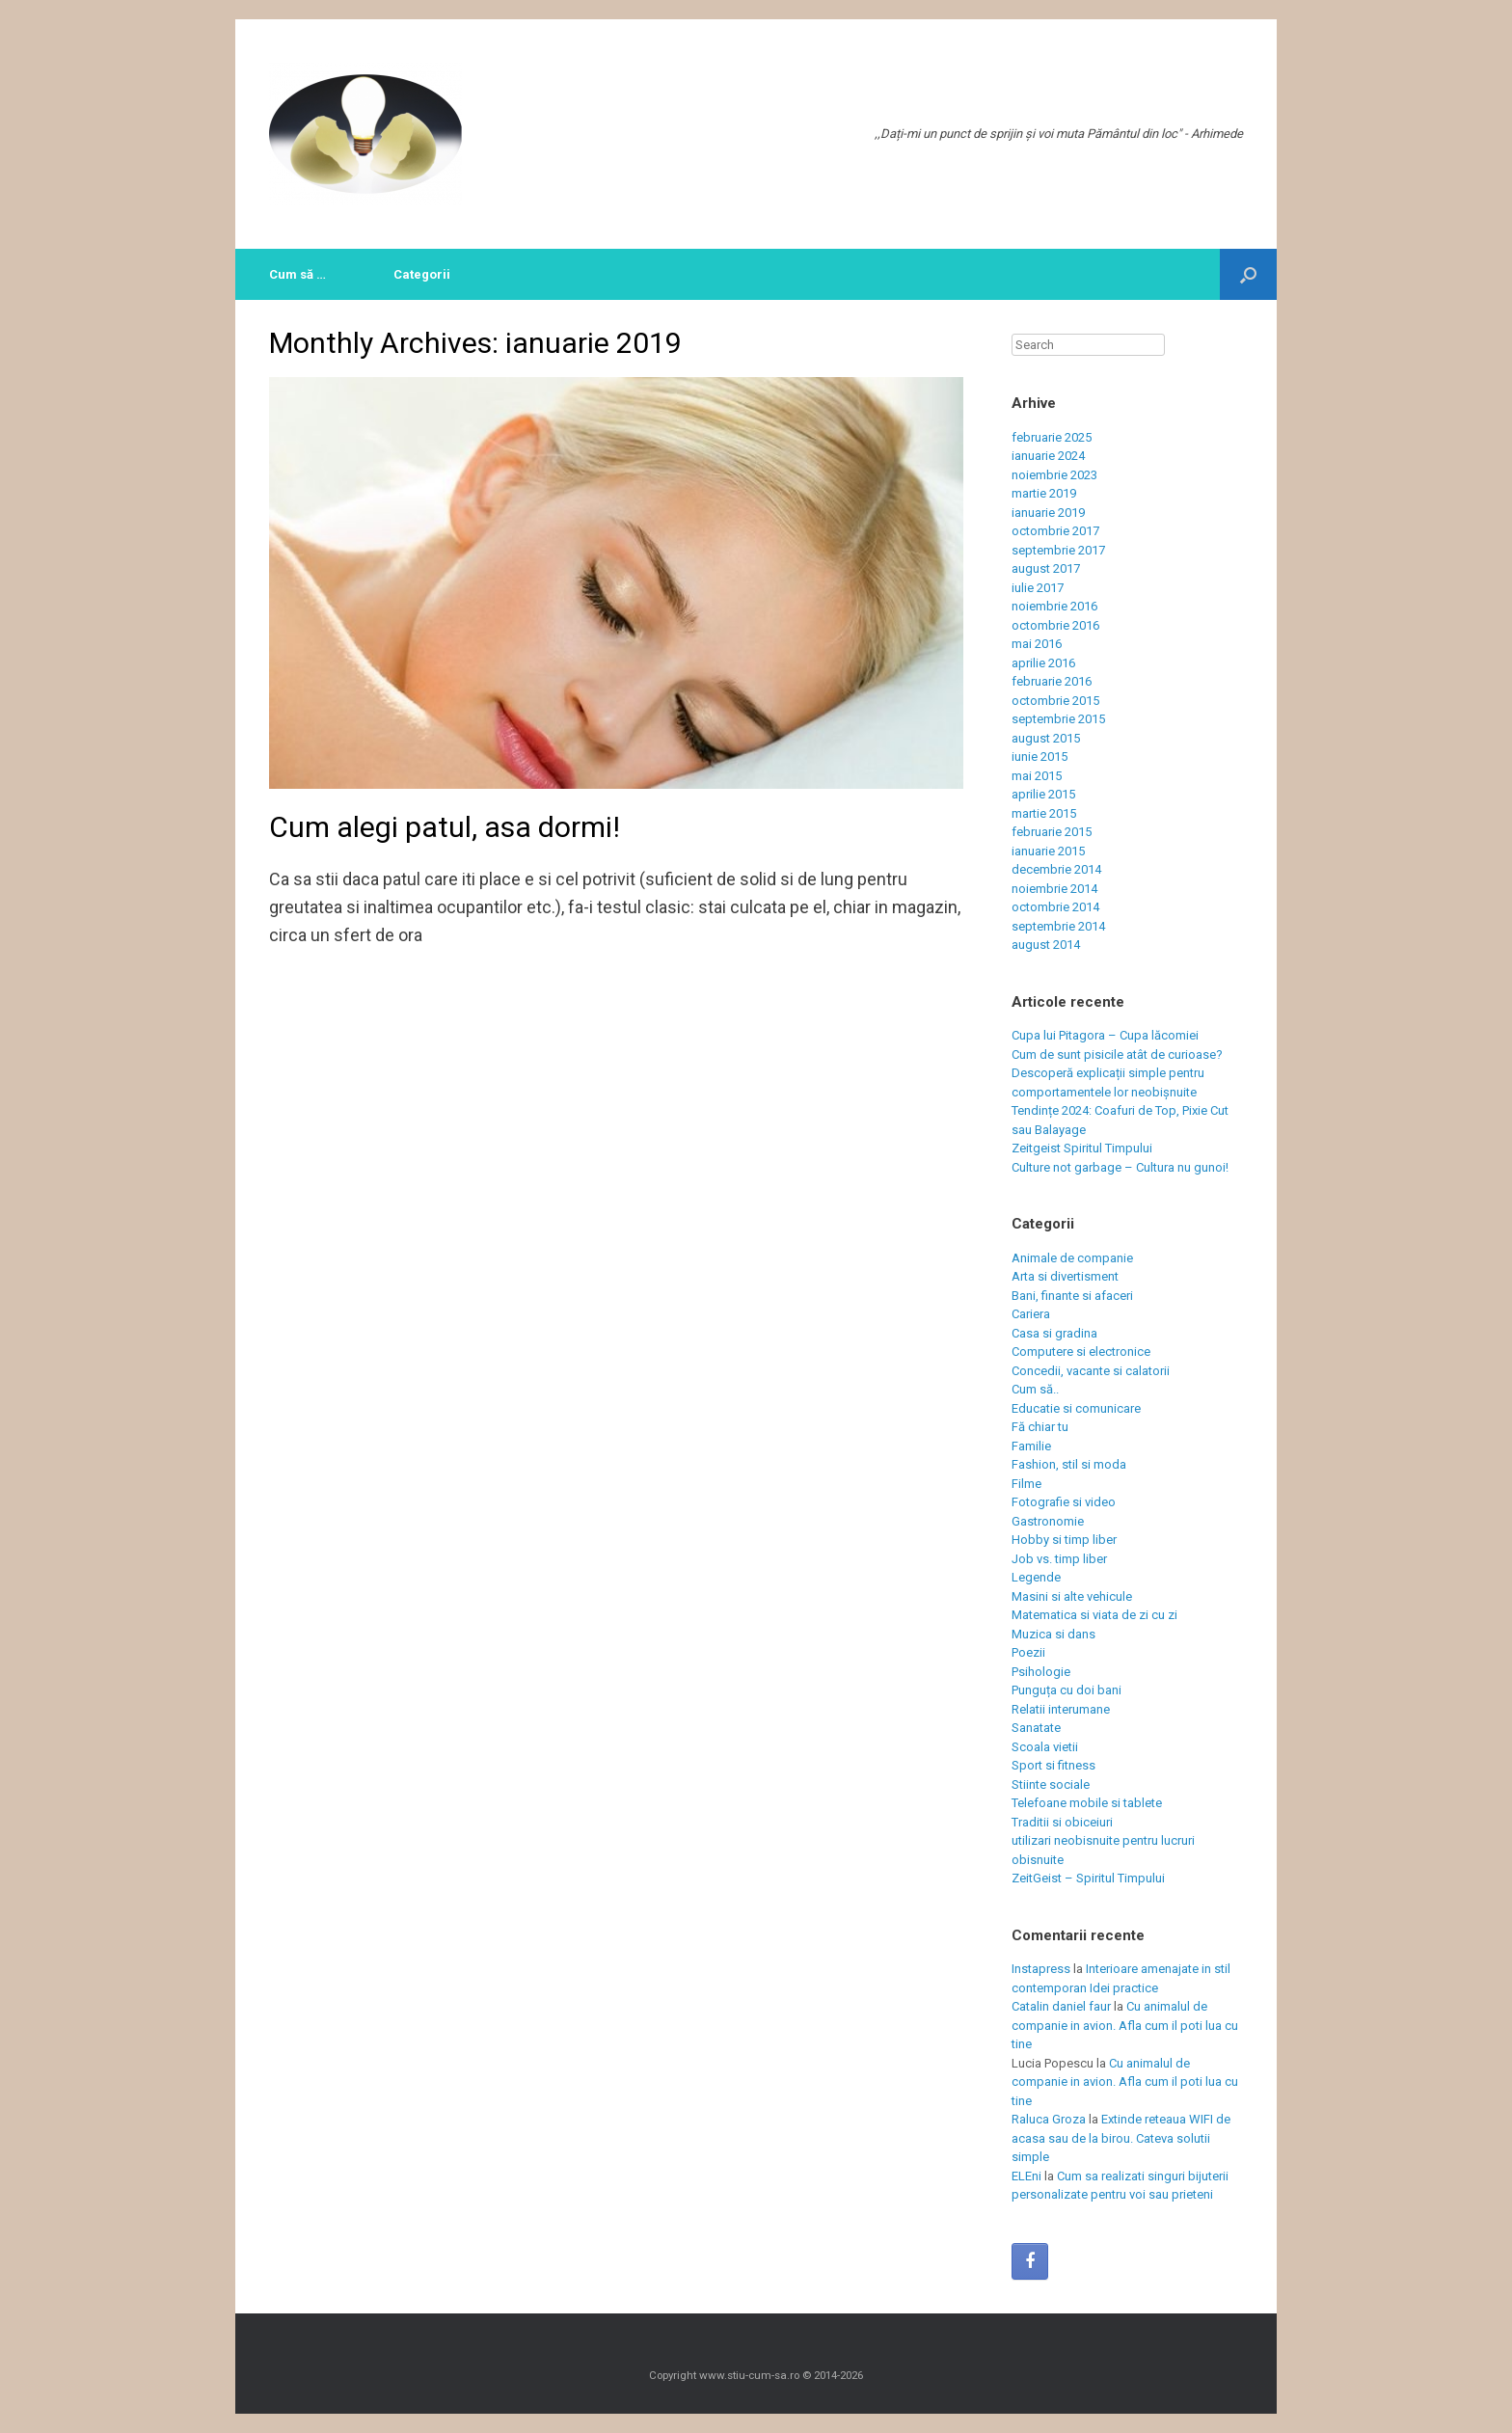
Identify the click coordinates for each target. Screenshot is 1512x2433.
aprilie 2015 (1043, 794)
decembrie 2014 (1056, 869)
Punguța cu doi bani (1066, 1690)
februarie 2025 (1052, 437)
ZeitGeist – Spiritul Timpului (1088, 1878)
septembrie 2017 (1058, 550)
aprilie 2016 (1043, 663)
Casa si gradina (1054, 1333)
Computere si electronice (1081, 1351)
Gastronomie (1048, 1521)
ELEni (1026, 2176)
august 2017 (1046, 568)
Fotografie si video (1064, 1502)
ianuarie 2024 (1048, 455)
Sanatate (1036, 1727)
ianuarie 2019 (1048, 512)
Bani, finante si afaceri (1072, 1295)
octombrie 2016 (1055, 625)
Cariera (1031, 1314)
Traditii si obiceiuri (1062, 1822)
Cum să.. (1035, 1389)
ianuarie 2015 (1048, 851)
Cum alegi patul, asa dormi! (444, 827)
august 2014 (1046, 944)
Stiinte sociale (1051, 1784)
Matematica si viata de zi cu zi (1094, 1615)
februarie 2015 (1052, 832)
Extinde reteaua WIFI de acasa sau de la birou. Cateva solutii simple (1121, 2138)
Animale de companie (1072, 1258)
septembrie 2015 (1058, 719)
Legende (1036, 1577)
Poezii (1028, 1652)
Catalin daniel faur (1061, 2006)
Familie (1031, 1446)
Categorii (421, 274)
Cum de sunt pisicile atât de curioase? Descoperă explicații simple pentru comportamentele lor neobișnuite (1117, 1073)
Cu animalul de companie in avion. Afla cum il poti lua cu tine (1125, 2025)
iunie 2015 (1039, 756)
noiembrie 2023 (1054, 475)
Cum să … (297, 274)
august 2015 (1046, 738)
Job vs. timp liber (1059, 1559)
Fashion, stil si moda (1069, 1464)
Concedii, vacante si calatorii (1091, 1371)
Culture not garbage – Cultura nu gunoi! (1120, 1167)
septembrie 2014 (1058, 926)
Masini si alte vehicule (1072, 1596)
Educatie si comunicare (1076, 1408)
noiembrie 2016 (1054, 606)
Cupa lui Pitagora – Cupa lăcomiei (1105, 1035)
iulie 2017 (1038, 588)
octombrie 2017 (1055, 531)
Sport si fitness (1053, 1765)
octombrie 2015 (1055, 700)
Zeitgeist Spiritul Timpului (1082, 1148)
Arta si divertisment (1065, 1276)
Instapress (1041, 1968)
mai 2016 (1037, 643)
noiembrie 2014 (1054, 888)
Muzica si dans (1053, 1634)
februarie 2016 (1052, 681)
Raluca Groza (1049, 2119)
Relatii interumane (1061, 1709)
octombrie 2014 (1055, 907)
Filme (1026, 1483)
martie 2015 (1044, 813)
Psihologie (1041, 1671)
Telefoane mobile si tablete (1087, 1803)
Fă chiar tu (1040, 1426)
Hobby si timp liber (1064, 1539)
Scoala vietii (1045, 1747)
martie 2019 (1044, 493)
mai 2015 (1037, 776)
